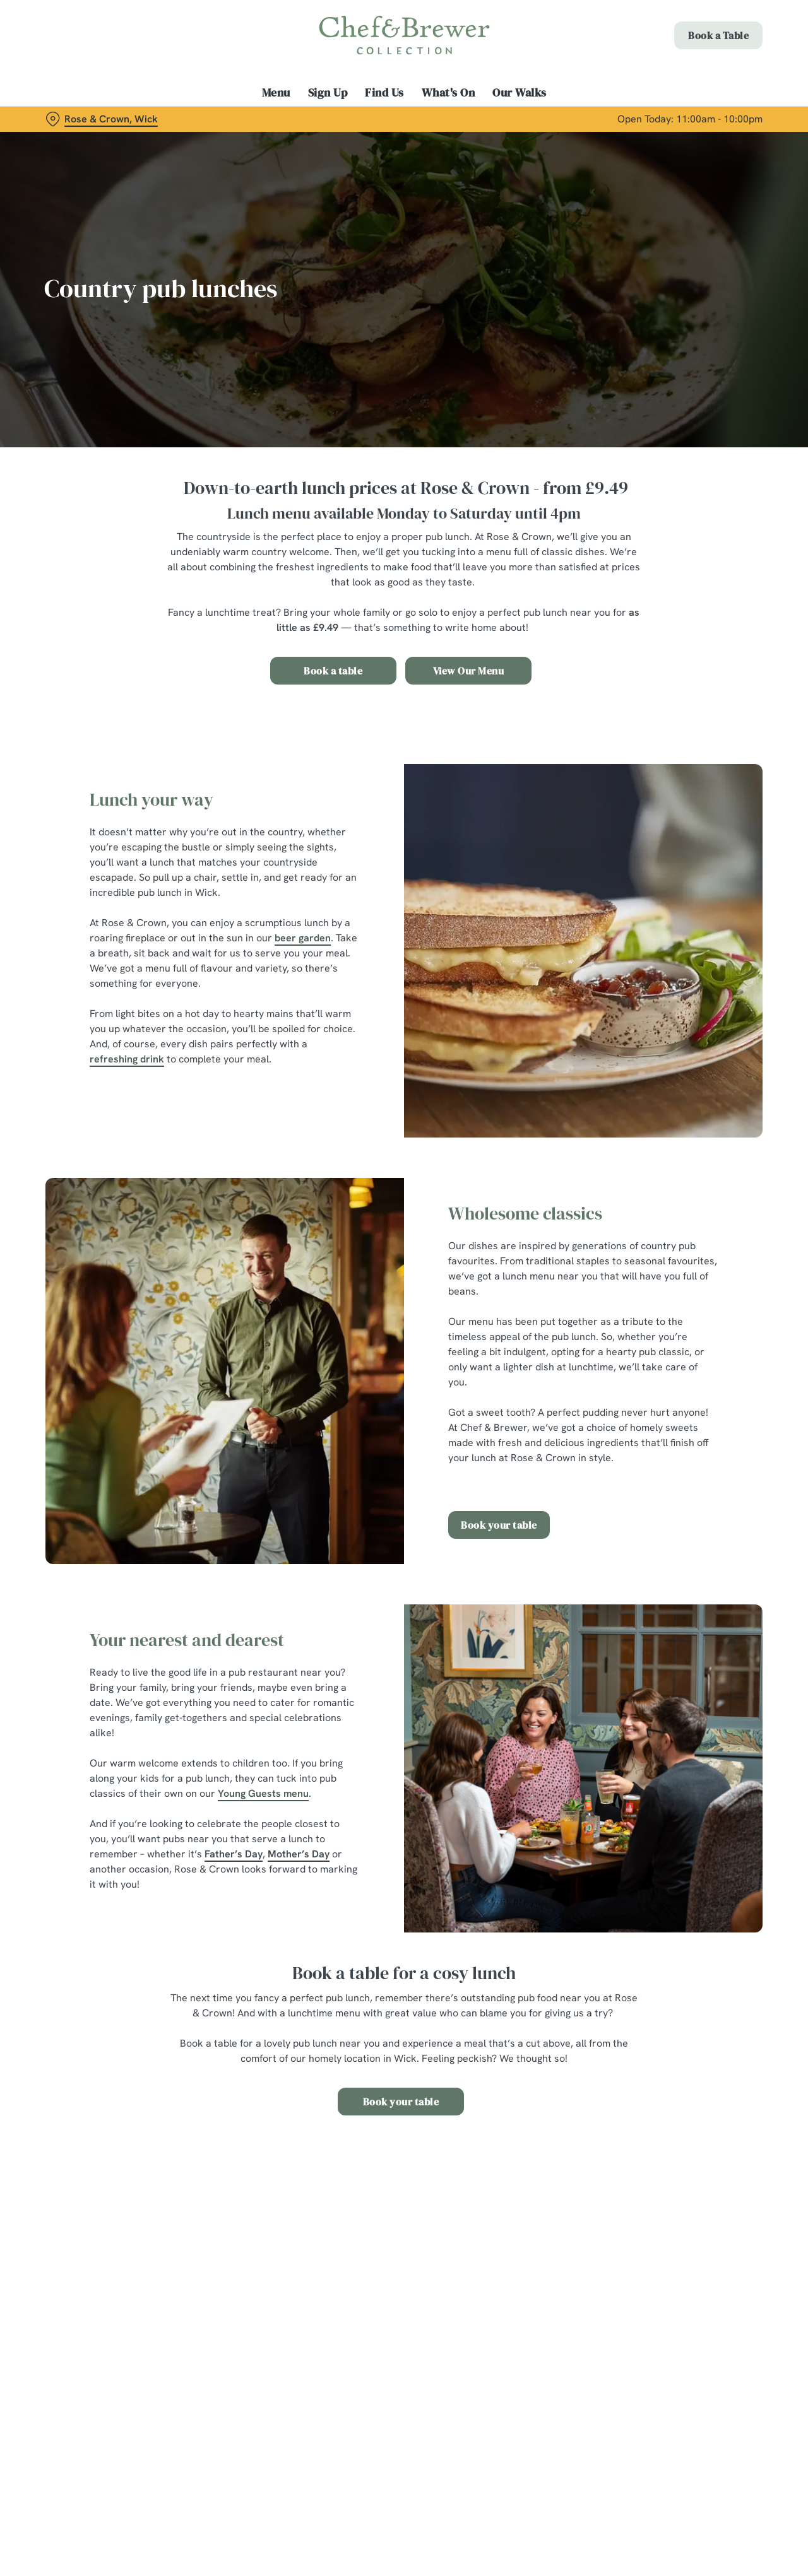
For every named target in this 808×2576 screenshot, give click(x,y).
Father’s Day (234, 1854)
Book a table (333, 671)
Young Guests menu (263, 1793)
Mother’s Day (299, 1854)
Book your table (499, 1525)
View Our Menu (468, 671)
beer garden (303, 937)
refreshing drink (127, 1059)
